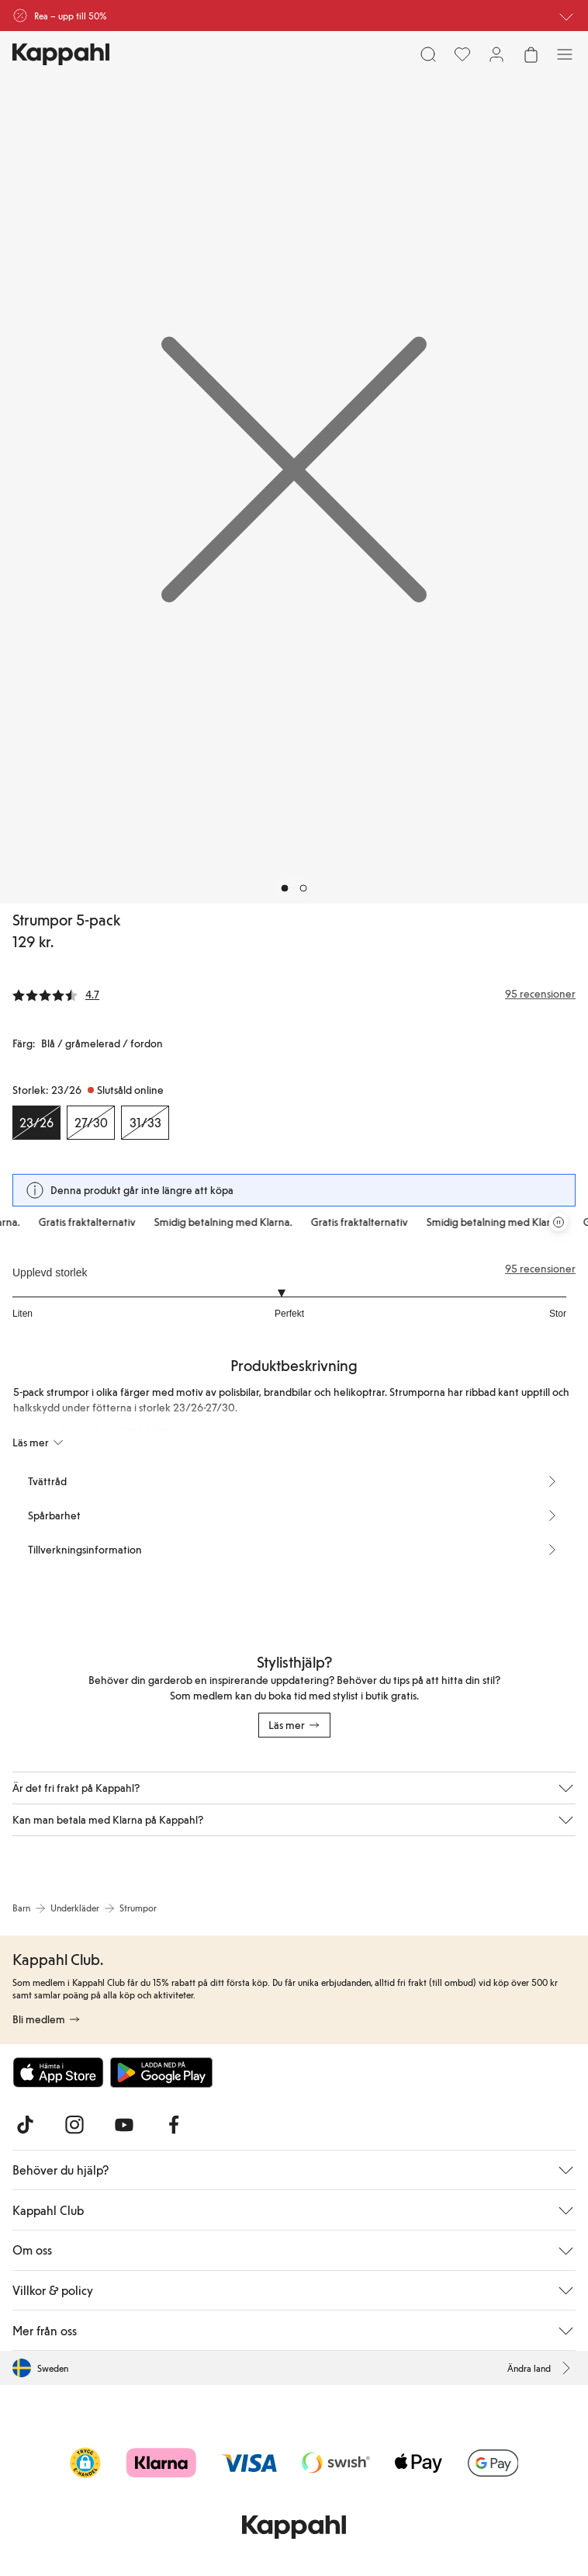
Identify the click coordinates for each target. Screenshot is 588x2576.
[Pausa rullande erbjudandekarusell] (558, 1222)
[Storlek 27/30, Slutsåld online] (91, 1123)
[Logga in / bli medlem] (496, 54)
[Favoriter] (462, 54)
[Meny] (565, 54)
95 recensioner (540, 1268)
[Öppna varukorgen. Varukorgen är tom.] (531, 54)
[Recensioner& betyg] (294, 993)
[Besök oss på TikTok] (24, 2125)
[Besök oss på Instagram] (74, 2125)
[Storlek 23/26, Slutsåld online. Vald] (36, 1123)
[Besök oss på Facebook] (173, 2125)
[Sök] (428, 54)
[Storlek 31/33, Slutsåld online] (145, 1123)
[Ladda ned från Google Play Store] (161, 2072)
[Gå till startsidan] (60, 54)
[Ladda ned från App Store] (58, 2072)
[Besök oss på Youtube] (124, 2125)
